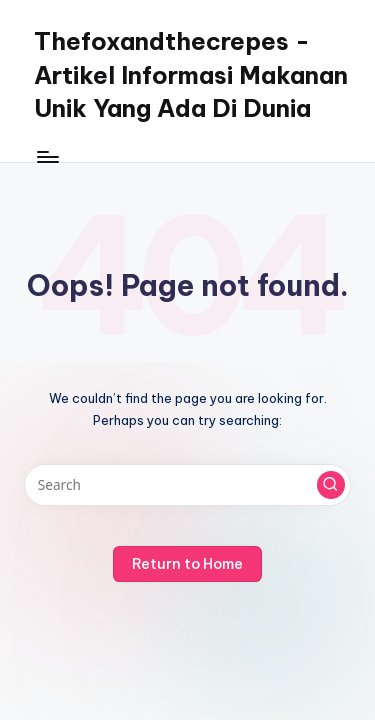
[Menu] (47, 156)
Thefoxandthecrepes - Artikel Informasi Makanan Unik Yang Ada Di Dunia (191, 74)
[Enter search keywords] (187, 485)
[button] (331, 485)
